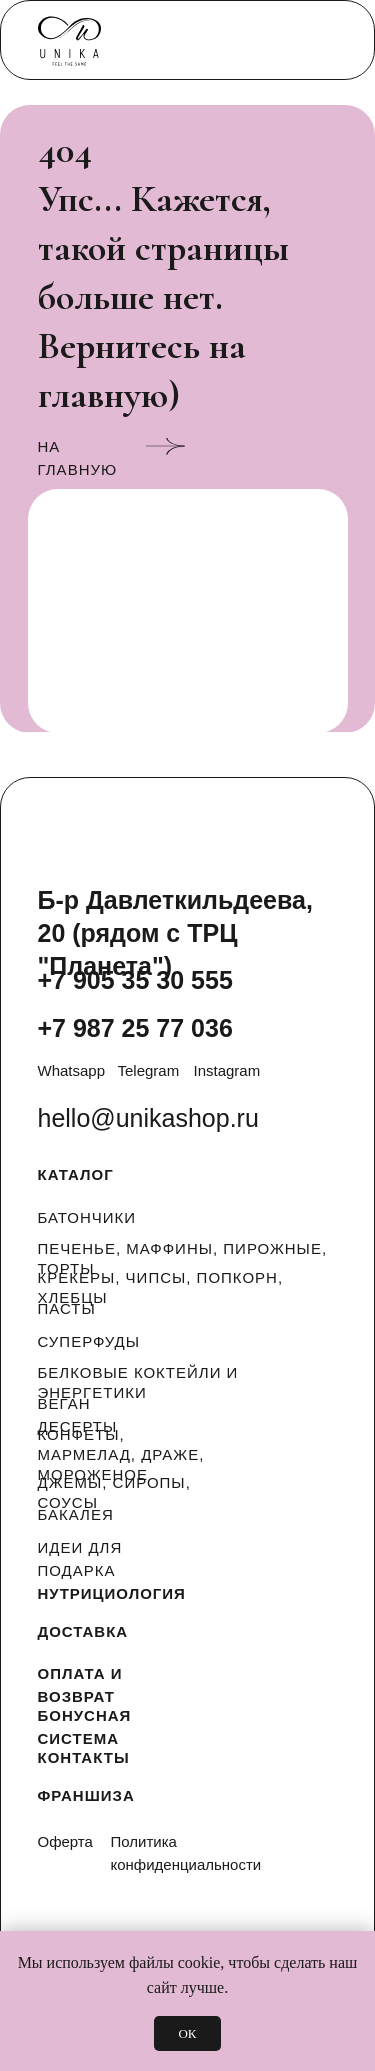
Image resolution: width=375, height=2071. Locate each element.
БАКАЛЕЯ (76, 1514)
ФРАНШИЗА (86, 1795)
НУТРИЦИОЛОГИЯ (112, 1593)
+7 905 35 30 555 (135, 980)
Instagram (227, 1070)
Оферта (65, 1841)
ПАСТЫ (67, 1308)
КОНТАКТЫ (84, 1757)
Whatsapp (72, 1070)
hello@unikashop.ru (148, 1118)
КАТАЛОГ (76, 1174)
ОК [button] (187, 2033)
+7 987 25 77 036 (135, 1028)
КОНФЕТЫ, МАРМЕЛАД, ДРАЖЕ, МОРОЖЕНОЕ (121, 1454)
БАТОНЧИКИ (87, 1217)
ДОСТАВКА (83, 1631)
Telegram (149, 1070)
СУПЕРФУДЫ (89, 1341)
